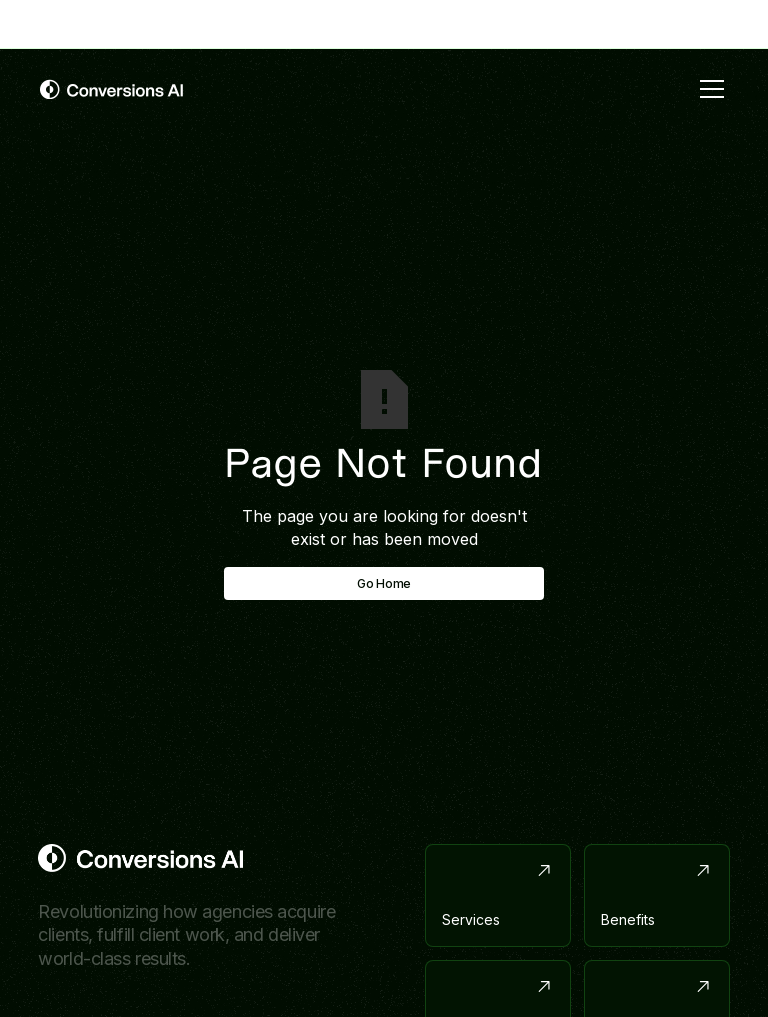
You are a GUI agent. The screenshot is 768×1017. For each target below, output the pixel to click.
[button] (708, 89)
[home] (111, 89)
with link (464, 23)
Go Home (384, 583)
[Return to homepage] (140, 858)
